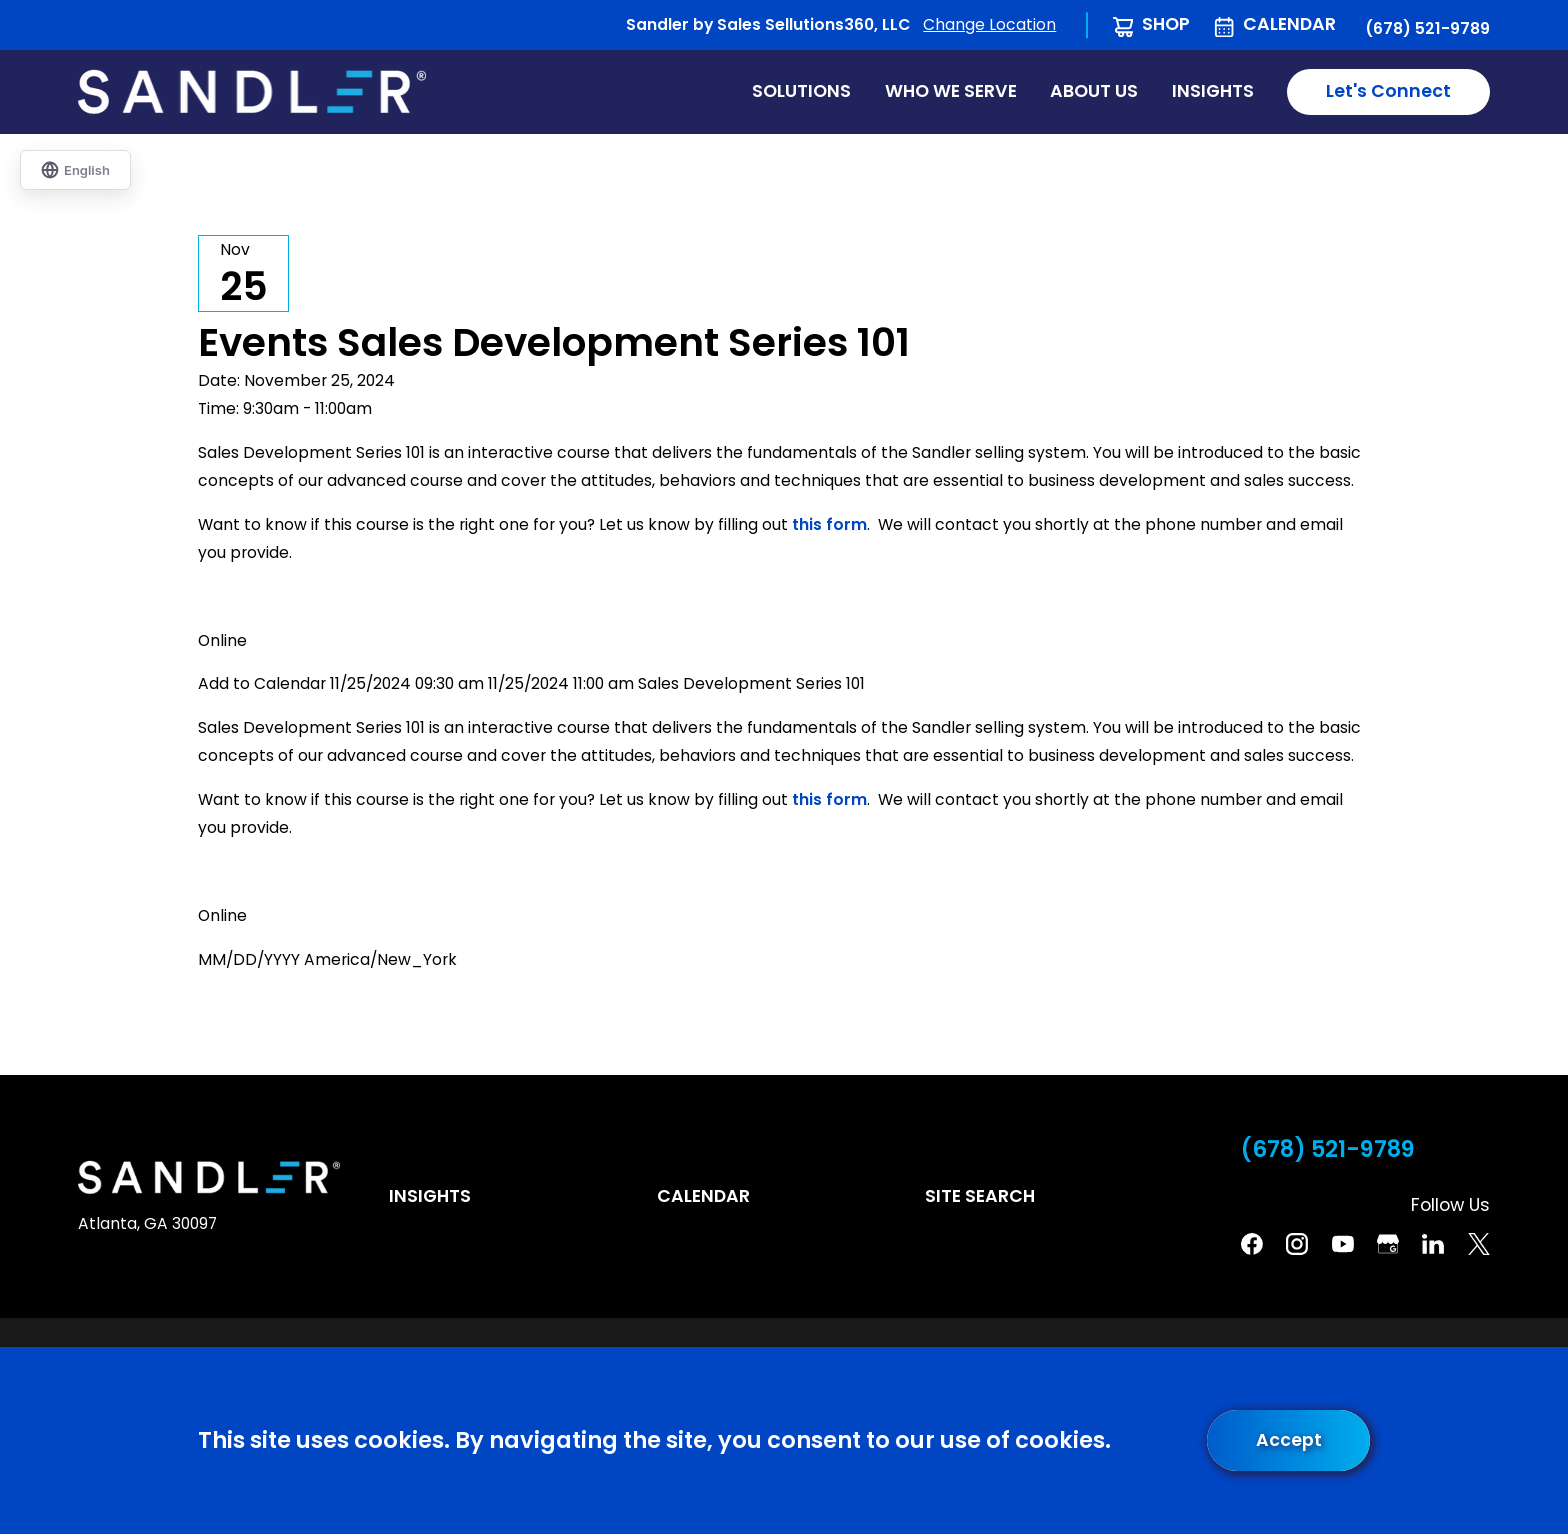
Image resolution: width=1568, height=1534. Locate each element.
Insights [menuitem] (1213, 91)
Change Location (989, 24)
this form (829, 524)
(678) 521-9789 (1427, 29)
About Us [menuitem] (1094, 91)
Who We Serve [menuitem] (951, 91)
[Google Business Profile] (1388, 1244)
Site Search (980, 1196)
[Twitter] (1479, 1244)
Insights (430, 1196)
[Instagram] (1297, 1244)
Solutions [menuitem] (801, 91)
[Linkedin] (1433, 1244)
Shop (1166, 24)
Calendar (1289, 24)
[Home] (252, 92)
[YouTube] (1343, 1244)
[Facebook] (1252, 1244)
